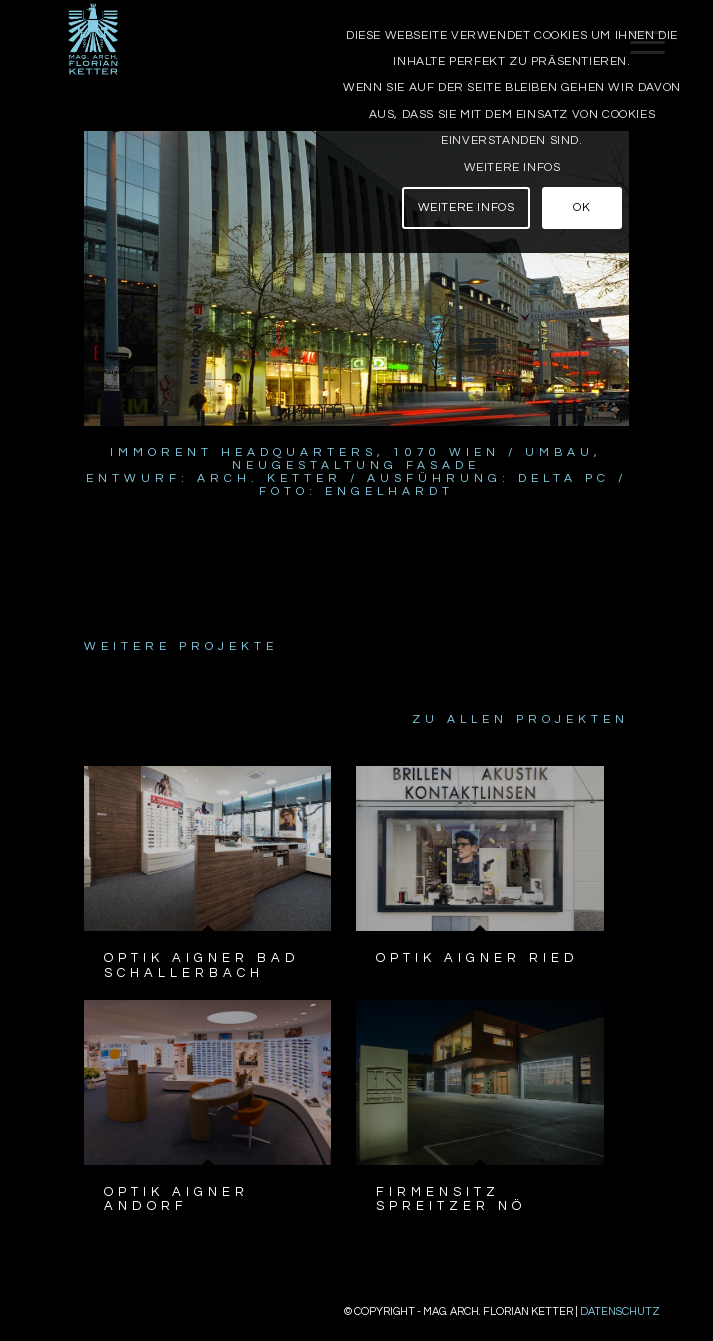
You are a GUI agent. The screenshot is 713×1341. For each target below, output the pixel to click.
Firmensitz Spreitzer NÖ (451, 1199)
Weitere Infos (512, 167)
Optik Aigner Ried (477, 958)
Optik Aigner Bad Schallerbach (202, 965)
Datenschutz (620, 1311)
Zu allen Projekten (520, 719)
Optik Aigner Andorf (176, 1199)
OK (581, 207)
